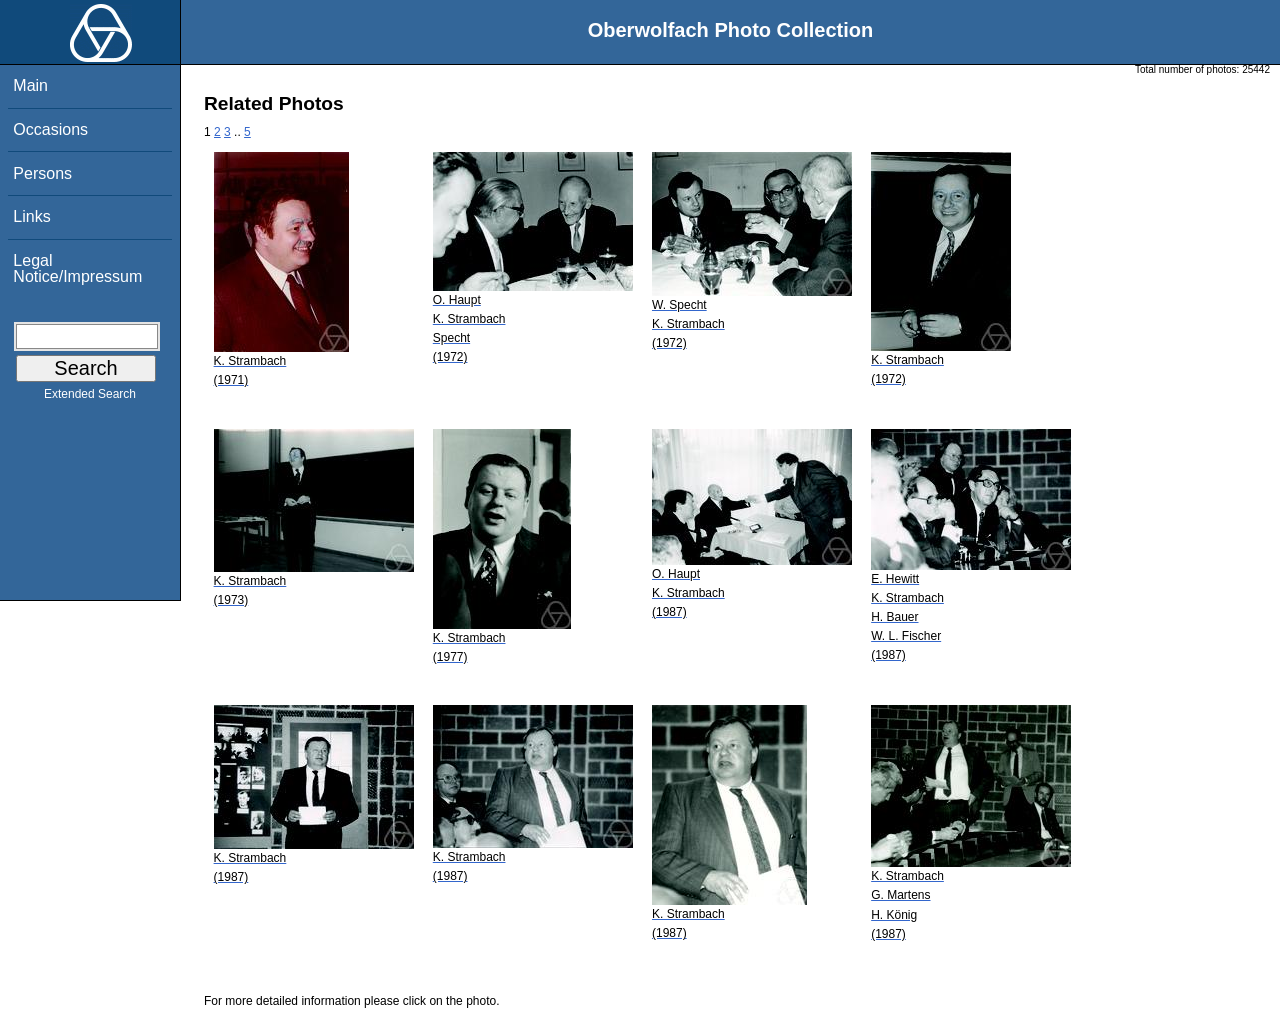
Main (30, 85)
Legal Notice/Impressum (77, 268)
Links (31, 216)
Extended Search (90, 398)
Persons (42, 173)
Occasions (50, 129)
